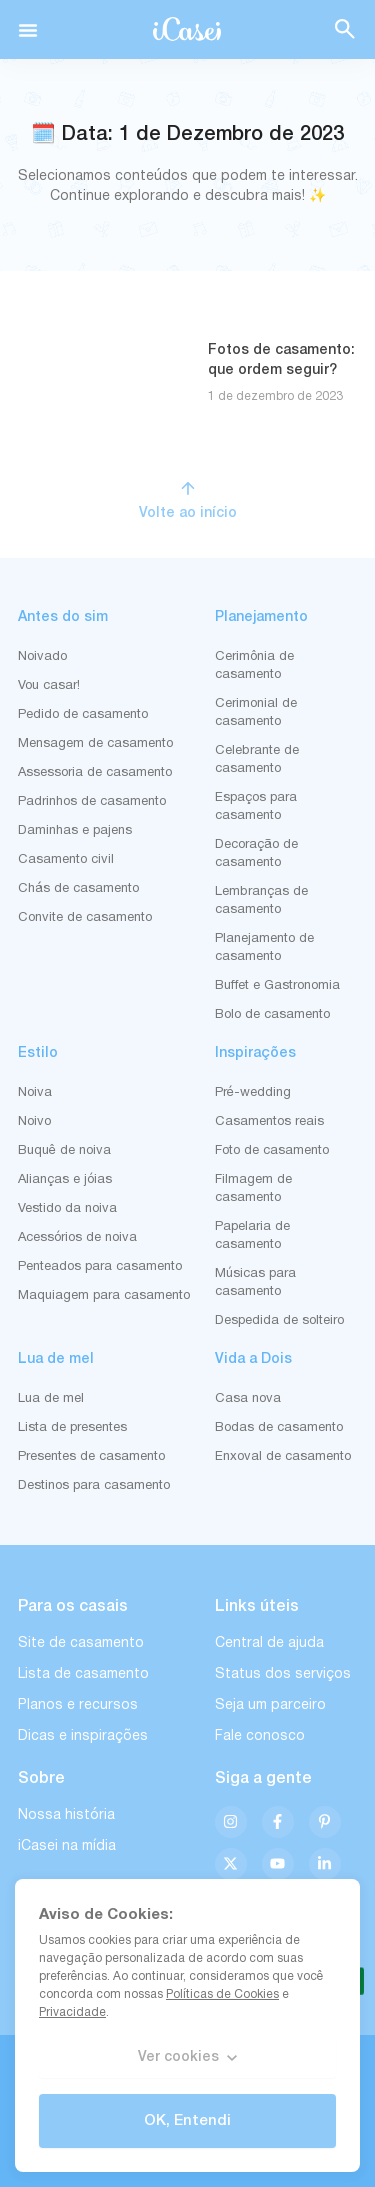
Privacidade (72, 2012)
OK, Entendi (187, 2121)
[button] (28, 30)
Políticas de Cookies (222, 1994)
